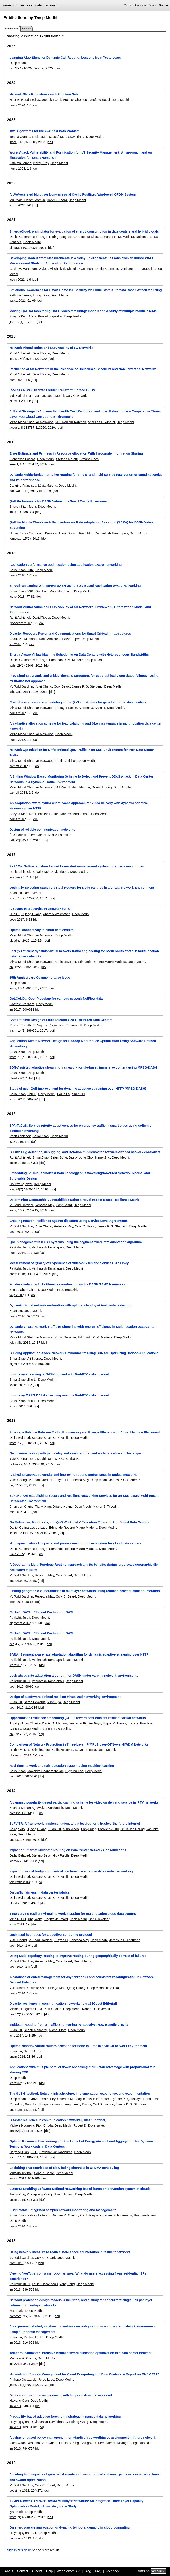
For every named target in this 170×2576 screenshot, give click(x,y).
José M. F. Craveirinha (68, 136)
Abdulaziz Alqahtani (23, 639)
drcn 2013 (16, 2263)
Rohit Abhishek (20, 353)
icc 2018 (15, 644)
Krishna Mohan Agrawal (26, 1808)
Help (49, 2571)
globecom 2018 (20, 623)
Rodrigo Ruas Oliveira (25, 1723)
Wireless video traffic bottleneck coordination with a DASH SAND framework (67, 1284)
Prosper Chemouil (75, 99)
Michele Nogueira (21, 2125)
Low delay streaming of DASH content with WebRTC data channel (59, 1374)
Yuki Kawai (17, 1988)
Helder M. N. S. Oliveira (26, 1750)
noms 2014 (17, 1993)
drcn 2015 (16, 1602)
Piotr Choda (44, 2125)
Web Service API (69, 2571)
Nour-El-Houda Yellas (24, 99)
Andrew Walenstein (56, 914)
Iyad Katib (52, 1750)
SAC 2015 (16, 1554)
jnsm (12, 142)
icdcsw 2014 (18, 1861)
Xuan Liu (15, 893)
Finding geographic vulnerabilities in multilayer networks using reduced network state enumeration (84, 1591)
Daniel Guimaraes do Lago (28, 237)
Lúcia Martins (41, 136)
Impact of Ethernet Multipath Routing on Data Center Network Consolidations (67, 1850)
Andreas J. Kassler (92, 708)
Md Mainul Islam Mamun (72, 787)
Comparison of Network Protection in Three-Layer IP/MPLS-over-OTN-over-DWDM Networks (78, 1744)
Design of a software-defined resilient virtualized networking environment (64, 1697)
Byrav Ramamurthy (41, 2099)
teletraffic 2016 (19, 1342)
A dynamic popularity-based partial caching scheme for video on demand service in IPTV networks (83, 1802)
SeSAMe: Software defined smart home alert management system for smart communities (76, 866)
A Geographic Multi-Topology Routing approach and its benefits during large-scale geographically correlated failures (83, 1567)
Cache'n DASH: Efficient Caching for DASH (41, 1612)
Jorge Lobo (46, 2379)
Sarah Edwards (34, 1702)
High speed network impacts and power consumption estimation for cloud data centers (75, 1543)
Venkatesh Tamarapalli (136, 268)
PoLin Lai (63, 1094)
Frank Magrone (90, 2215)
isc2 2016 (16, 1141)
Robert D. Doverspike (97, 2009)
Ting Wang (35, 1919)
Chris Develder (65, 962)
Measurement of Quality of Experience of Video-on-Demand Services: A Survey (69, 1263)
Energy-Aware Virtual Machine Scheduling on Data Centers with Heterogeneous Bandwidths (79, 654)
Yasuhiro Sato (36, 1988)
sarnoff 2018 (18, 766)
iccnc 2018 (17, 596)
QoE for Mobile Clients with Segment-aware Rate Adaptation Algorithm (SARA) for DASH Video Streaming (81, 525)
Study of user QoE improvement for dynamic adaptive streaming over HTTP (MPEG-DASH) (77, 1088)
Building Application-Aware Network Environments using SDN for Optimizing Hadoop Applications (83, 1353)
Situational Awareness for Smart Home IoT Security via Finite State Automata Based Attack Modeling (85, 290)
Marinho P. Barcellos (56, 1728)
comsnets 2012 (20, 2538)
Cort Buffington (103, 2104)
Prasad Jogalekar (50, 316)
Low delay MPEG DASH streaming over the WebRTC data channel (59, 1395)
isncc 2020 (17, 401)
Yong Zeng (67, 2284)
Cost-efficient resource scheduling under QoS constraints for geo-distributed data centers (77, 702)
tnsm (12, 898)
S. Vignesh (40, 1025)
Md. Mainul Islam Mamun (27, 200)
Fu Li (34, 2152)
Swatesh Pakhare (21, 1004)
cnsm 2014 (17, 2056)
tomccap (15, 538)
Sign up (163, 5)
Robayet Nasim (66, 708)
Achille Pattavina (59, 835)
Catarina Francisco (22, 485)
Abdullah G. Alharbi (101, 422)
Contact (22, 2571)
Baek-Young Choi (81, 1157)
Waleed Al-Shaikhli (52, 268)
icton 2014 (16, 1924)
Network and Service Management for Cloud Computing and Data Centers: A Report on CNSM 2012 (84, 2374)
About (9, 2571)
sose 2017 (16, 919)
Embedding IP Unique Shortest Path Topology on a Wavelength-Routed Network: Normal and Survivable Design (79, 1175)
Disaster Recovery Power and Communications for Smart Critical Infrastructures (70, 633)
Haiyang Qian (19, 2152)
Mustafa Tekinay (20, 2173)
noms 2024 (17, 105)
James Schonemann (117, 2215)
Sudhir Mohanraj (35, 2030)
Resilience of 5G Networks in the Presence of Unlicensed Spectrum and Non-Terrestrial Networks (82, 369)
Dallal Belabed (19, 1437)
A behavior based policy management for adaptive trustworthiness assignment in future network (82, 2437)
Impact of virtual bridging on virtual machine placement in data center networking (71, 1871)
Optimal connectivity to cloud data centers (41, 930)
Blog (88, 2571)
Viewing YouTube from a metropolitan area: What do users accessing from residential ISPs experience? (77, 2276)
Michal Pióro (57, 2030)
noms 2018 (17, 575)
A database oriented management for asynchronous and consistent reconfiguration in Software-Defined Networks (82, 1979)
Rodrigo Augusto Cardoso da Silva (73, 237)
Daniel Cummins (107, 268)
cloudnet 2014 (19, 1903)
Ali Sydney (34, 1358)
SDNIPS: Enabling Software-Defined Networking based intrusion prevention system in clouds (79, 2189)
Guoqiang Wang (76, 2422)
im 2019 (15, 512)
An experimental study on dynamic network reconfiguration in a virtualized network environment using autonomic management (82, 2329)
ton (11, 1189)
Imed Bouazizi (67, 1289)
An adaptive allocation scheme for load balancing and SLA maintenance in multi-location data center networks (85, 726)
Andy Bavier (82, 2104)
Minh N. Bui (17, 1919)
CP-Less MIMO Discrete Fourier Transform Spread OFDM (52, 390)
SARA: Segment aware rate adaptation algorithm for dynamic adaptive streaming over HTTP (79, 1654)
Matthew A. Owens (64, 2215)
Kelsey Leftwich (38, 2215)
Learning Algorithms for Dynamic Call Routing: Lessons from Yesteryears (65, 57)
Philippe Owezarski (22, 2379)
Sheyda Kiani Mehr (80, 268)
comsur (14, 1274)
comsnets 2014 (20, 1813)
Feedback (112, 2571)
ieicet (13, 1533)
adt (11, 491)
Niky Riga (54, 1702)
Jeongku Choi (51, 99)
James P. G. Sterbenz (87, 686)
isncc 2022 (17, 205)
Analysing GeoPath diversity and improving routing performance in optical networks (73, 1474)
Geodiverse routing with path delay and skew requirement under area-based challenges (75, 1453)
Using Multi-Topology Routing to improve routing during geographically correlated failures (77, 1956)
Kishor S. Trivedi (105, 1506)
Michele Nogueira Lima (25, 2009)
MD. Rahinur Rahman (70, 422)
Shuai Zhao (40, 871)
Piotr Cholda (52, 2009)
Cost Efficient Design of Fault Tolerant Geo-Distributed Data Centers (60, 1020)
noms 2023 (17, 168)
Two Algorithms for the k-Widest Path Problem (44, 131)
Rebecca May (44, 1205)
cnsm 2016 (17, 1163)
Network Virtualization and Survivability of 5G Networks (51, 348)
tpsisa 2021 (17, 300)
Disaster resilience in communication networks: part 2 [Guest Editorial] (63, 2003)
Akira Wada (71, 1829)
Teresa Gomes (19, 136)
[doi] (57, 68)
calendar (41, 5)
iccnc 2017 (17, 1099)
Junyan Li (61, 1480)
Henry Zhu (102, 1157)
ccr (11, 68)
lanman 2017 (18, 877)
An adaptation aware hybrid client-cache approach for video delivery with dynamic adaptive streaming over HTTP (78, 805)
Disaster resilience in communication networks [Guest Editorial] (57, 2120)
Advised (26, 28)
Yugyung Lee (74, 1771)
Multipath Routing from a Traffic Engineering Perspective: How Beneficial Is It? (68, 2024)
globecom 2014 (20, 1755)
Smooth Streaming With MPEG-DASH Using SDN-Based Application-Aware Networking (75, 585)
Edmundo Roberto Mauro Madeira (102, 962)
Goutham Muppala (48, 591)
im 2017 (15, 1009)
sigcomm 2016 (19, 1364)
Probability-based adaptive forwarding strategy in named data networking (65, 2416)
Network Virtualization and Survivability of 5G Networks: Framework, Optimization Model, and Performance (80, 609)
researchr (10, 5)
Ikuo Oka (112, 1988)
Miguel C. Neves (114, 1723)
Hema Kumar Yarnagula (26, 533)
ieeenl (13, 464)
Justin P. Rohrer (98, 2099)
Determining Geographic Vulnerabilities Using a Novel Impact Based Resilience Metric (74, 1199)
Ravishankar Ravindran (56, 2152)
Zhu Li (68, 591)
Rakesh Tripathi (20, 1025)
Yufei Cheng (43, 686)
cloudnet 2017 (19, 940)
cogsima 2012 (19, 2490)
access (14, 427)
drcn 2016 (16, 1231)
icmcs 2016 (17, 1406)
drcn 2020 (16, 380)
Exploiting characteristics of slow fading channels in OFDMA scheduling (64, 2168)
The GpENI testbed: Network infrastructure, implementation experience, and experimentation (79, 2093)
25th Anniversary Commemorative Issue (39, 977)
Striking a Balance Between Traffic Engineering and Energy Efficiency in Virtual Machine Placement (84, 1432)
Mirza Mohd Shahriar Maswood (31, 422)
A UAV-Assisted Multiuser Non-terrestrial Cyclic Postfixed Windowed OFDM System (72, 194)
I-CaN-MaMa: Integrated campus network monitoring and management (62, 2210)
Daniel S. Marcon (54, 1723)
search (55, 5)
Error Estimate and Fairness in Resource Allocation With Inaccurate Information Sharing (76, 453)
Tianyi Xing (43, 1506)
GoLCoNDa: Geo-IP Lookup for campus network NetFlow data (56, 998)
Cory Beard (62, 686)
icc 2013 (15, 2364)
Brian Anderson (145, 2215)
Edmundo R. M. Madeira (117, 237)
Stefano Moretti (67, 459)
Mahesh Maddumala (74, 814)
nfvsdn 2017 (18, 1078)
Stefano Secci (100, 99)
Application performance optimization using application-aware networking (65, 564)
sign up (26, 2550)
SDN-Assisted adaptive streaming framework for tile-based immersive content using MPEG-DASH (83, 1067)
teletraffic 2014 (19, 1882)
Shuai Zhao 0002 (21, 570)
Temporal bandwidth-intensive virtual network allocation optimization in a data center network (80, 2353)
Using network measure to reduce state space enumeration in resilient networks (69, 2252)
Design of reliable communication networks (42, 829)
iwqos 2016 (17, 1385)
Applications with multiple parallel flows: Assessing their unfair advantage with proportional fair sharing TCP (82, 2069)
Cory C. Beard (57, 200)
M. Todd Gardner (21, 686)
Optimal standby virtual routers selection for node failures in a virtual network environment (78, 2046)
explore (26, 5)
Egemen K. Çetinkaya (126, 2099)
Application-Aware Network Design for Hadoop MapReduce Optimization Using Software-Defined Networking (82, 1043)
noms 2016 (17, 1252)
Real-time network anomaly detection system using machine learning (61, 1765)
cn (11, 967)
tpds (12, 665)
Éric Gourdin (18, 835)
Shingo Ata (17, 1829)
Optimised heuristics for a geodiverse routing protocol (50, 1934)
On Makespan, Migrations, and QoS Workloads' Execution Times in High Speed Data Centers (79, 1522)
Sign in (152, 5)
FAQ (98, 2571)
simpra (14, 247)
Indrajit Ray (41, 163)
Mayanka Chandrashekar (45, 1771)
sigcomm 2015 (19, 1623)
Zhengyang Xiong (39, 2194)
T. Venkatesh (54, 1808)
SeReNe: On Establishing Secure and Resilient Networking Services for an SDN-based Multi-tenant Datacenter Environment (83, 1498)
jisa (11, 322)
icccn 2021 (17, 279)
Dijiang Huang (102, 787)
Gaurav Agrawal (20, 1184)
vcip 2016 (16, 1295)
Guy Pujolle (61, 1437)
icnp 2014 (16, 2035)
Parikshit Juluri (55, 533)
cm (11, 2014)
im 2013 (15, 2289)
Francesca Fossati (22, 459)
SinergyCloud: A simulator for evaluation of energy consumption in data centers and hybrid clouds (84, 231)
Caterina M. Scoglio (71, 2099)
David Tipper (41, 353)
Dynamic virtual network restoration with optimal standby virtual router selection (70, 1305)
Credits (37, 2571)
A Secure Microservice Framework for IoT (40, 908)
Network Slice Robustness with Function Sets (44, 94)
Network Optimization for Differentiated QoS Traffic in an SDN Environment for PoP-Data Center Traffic (81, 752)
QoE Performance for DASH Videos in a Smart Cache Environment (59, 501)
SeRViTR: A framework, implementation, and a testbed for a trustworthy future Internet (74, 1823)
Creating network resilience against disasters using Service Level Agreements (68, 1221)
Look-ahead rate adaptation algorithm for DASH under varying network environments (73, 1675)
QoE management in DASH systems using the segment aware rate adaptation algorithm (75, 1242)
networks (15, 1464)
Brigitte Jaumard (56, 1919)
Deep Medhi (18, 63)
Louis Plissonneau (45, 2284)
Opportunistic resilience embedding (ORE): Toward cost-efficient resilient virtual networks (77, 1718)
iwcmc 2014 (17, 2178)
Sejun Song (58, 1157)
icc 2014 (15, 2083)
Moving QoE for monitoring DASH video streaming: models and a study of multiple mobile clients (82, 311)
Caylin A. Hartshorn (23, 268)
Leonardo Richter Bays (85, 1723)
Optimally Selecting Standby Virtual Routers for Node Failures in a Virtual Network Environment (81, 887)
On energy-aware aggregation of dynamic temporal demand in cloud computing (69, 2527)
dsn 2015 (15, 1512)
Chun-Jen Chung (21, 1506)
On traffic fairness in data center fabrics (39, 1892)
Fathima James (20, 163)
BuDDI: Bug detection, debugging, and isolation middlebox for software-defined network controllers (84, 1152)
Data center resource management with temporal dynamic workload (60, 2395)
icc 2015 (15, 1665)
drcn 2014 (16, 1945)
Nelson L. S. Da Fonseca (78, 1750)
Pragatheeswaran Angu (56, 2104)
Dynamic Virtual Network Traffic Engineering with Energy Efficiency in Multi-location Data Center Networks (82, 1329)
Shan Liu (78, 1094)
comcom (15, 2316)
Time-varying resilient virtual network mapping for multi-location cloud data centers (72, 1913)
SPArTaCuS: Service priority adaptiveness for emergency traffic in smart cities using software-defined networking (80, 1128)
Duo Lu (14, 914)
